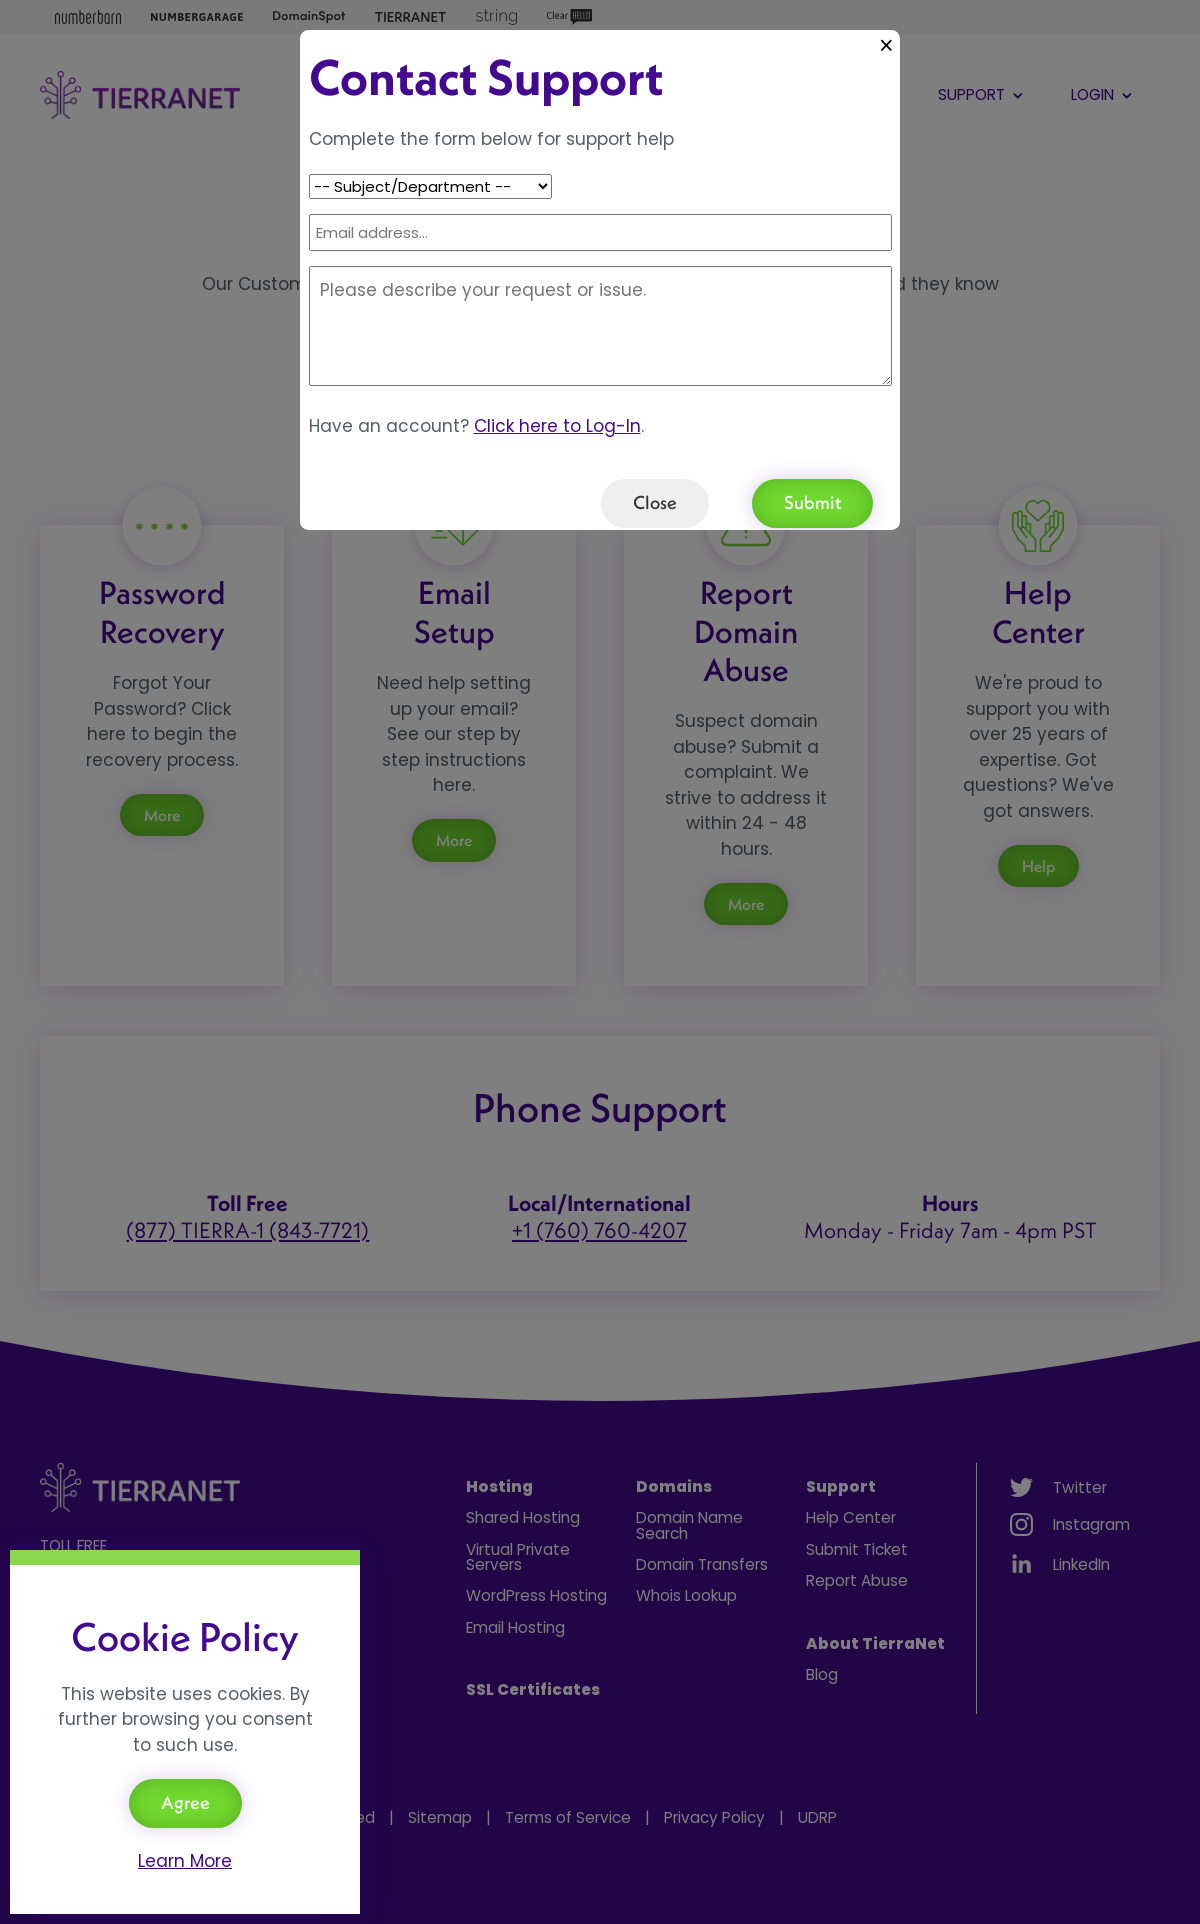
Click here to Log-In (557, 426)
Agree (185, 1802)
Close (655, 502)
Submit (812, 502)
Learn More (185, 1861)
